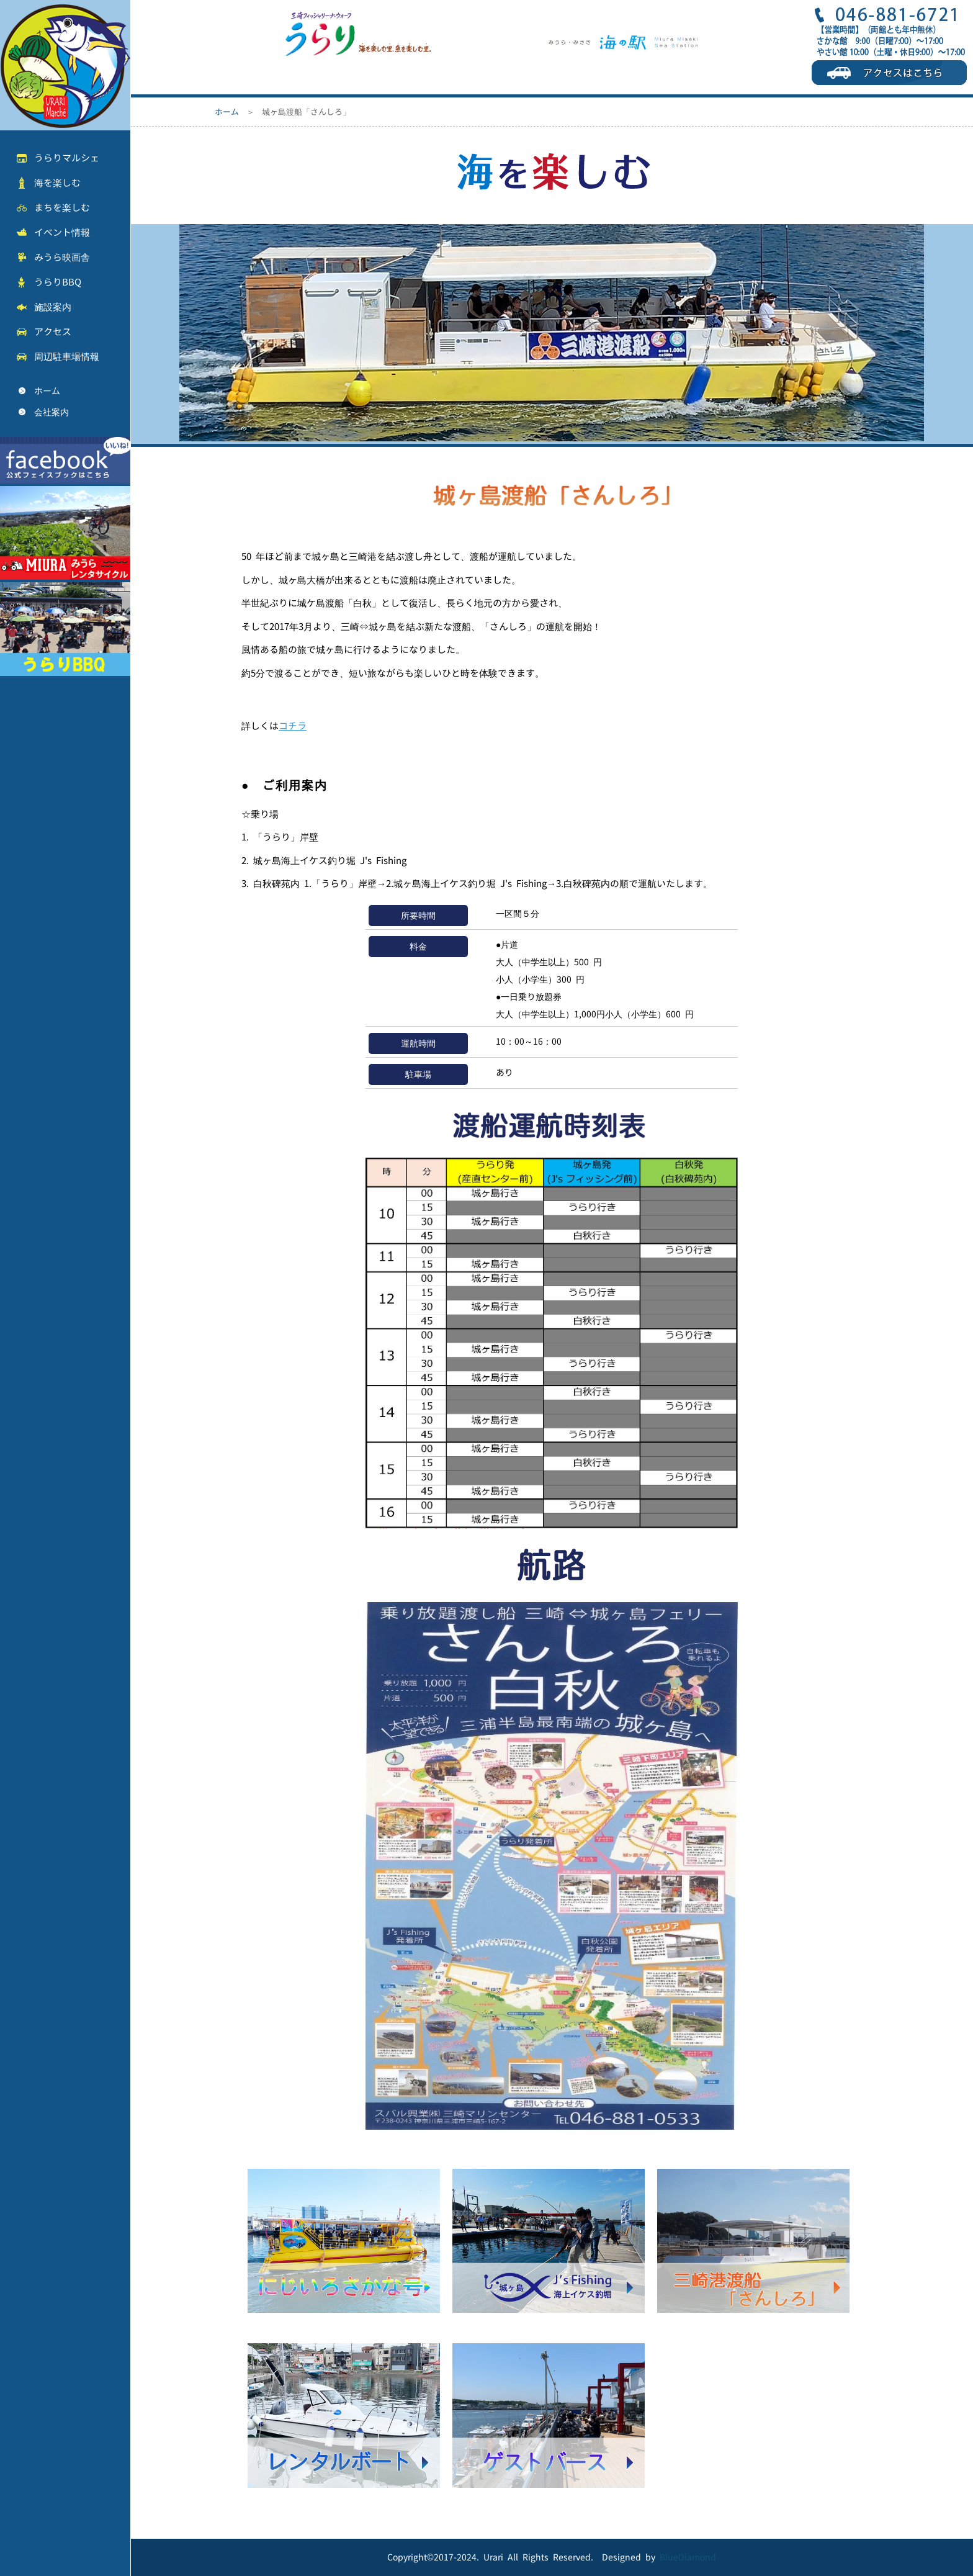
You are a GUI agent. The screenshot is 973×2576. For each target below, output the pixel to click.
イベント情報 (62, 232)
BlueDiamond (688, 2557)
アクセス (52, 331)
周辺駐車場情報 (66, 356)
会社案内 (51, 412)
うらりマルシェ (66, 157)
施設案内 (52, 306)
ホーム (47, 391)
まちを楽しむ (62, 207)
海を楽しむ (57, 182)
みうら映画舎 (62, 257)
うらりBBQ (57, 282)
